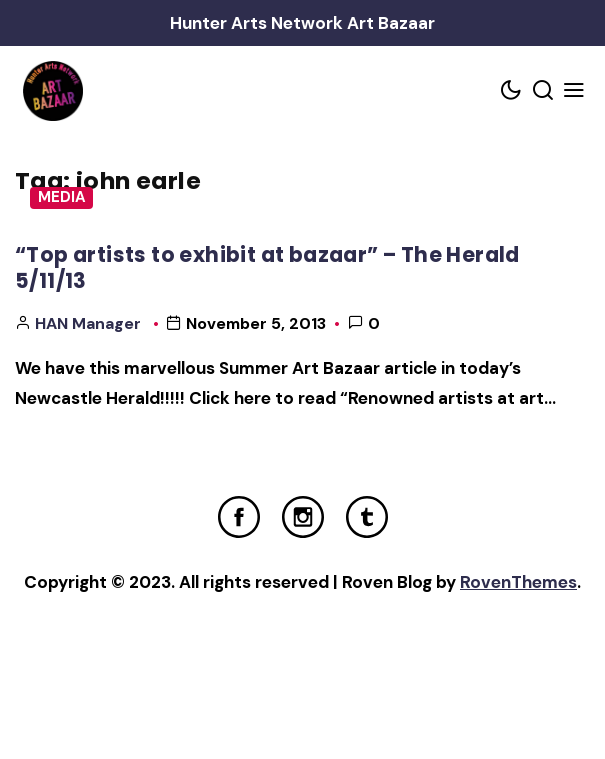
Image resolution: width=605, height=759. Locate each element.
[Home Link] (52, 91)
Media (62, 197)
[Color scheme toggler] (512, 91)
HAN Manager (88, 323)
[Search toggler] (543, 91)
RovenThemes (518, 582)
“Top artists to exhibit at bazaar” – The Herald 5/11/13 (267, 268)
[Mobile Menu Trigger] (575, 91)
